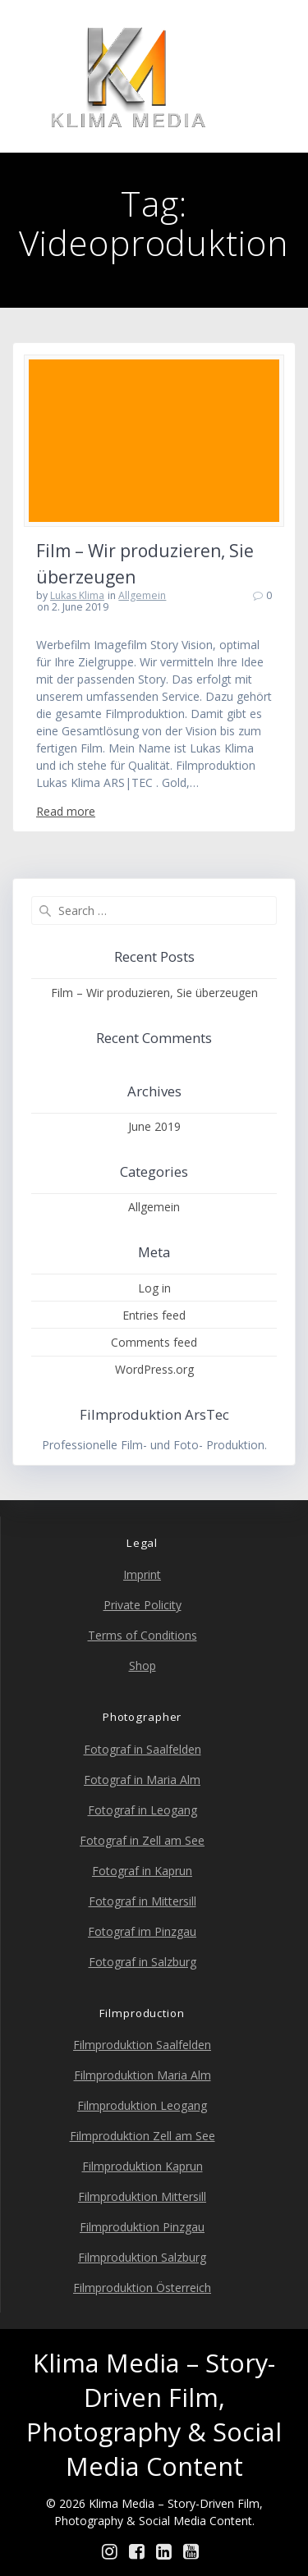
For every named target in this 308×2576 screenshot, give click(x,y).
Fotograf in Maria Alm (142, 1779)
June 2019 (154, 1126)
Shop (142, 1665)
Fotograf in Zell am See (142, 1840)
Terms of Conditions (142, 1635)
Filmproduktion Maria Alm (142, 2075)
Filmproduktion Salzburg (142, 2257)
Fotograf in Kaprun (142, 1870)
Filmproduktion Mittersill (142, 2196)
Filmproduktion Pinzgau (142, 2227)
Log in (154, 1288)
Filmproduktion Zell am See (142, 2136)
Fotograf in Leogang (142, 1810)
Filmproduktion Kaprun (142, 2166)
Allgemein (142, 595)
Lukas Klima (77, 595)
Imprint (142, 1574)
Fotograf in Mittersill (142, 1901)
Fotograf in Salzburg (142, 1962)
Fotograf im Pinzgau (142, 1931)
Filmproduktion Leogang (142, 2105)
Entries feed (154, 1315)
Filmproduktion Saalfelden (142, 2044)
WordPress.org (154, 1369)
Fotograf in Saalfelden (142, 1749)
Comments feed (154, 1342)
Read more (65, 811)
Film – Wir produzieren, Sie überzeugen (154, 992)
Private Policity (142, 1605)
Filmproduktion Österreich (142, 2287)
